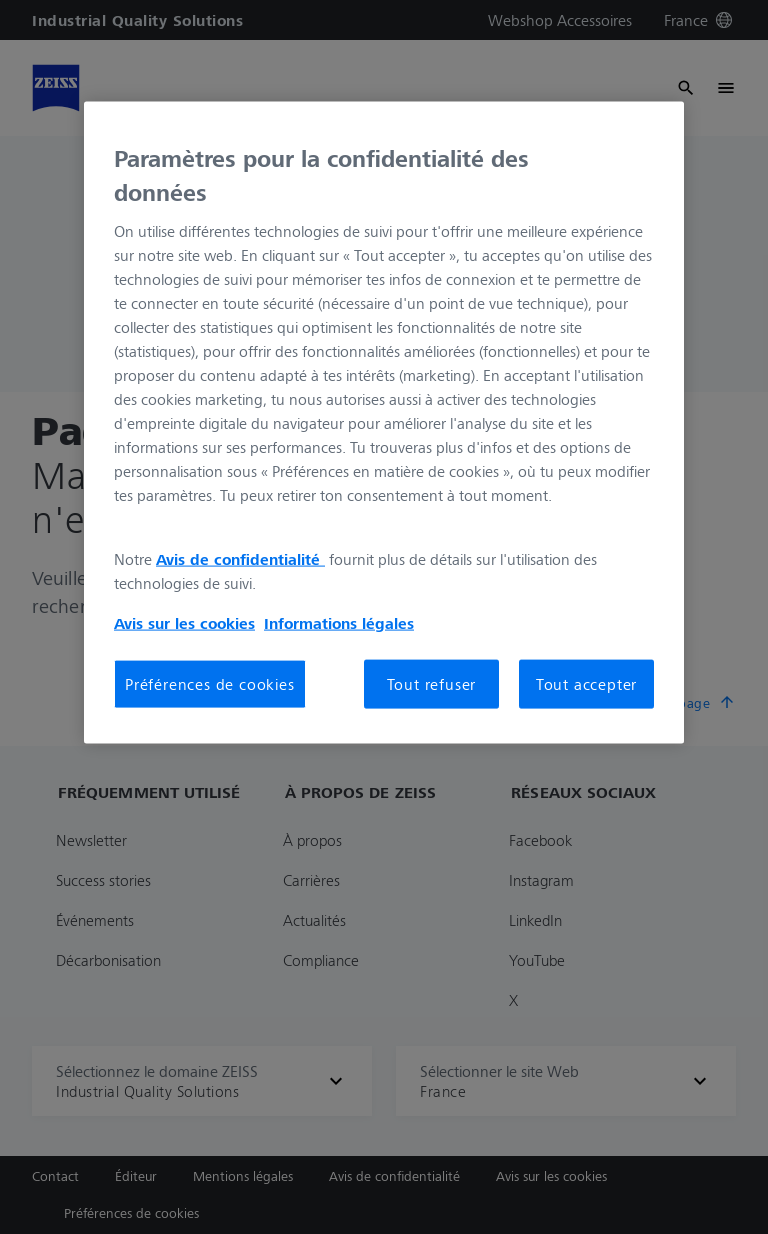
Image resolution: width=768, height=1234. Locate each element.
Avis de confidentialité (240, 559)
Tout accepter (586, 684)
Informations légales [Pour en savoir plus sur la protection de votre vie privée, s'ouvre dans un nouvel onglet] (339, 623)
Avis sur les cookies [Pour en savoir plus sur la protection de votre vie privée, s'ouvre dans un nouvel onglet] (184, 623)
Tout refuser (432, 684)
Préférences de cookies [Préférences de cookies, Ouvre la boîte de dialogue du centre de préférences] (210, 684)
